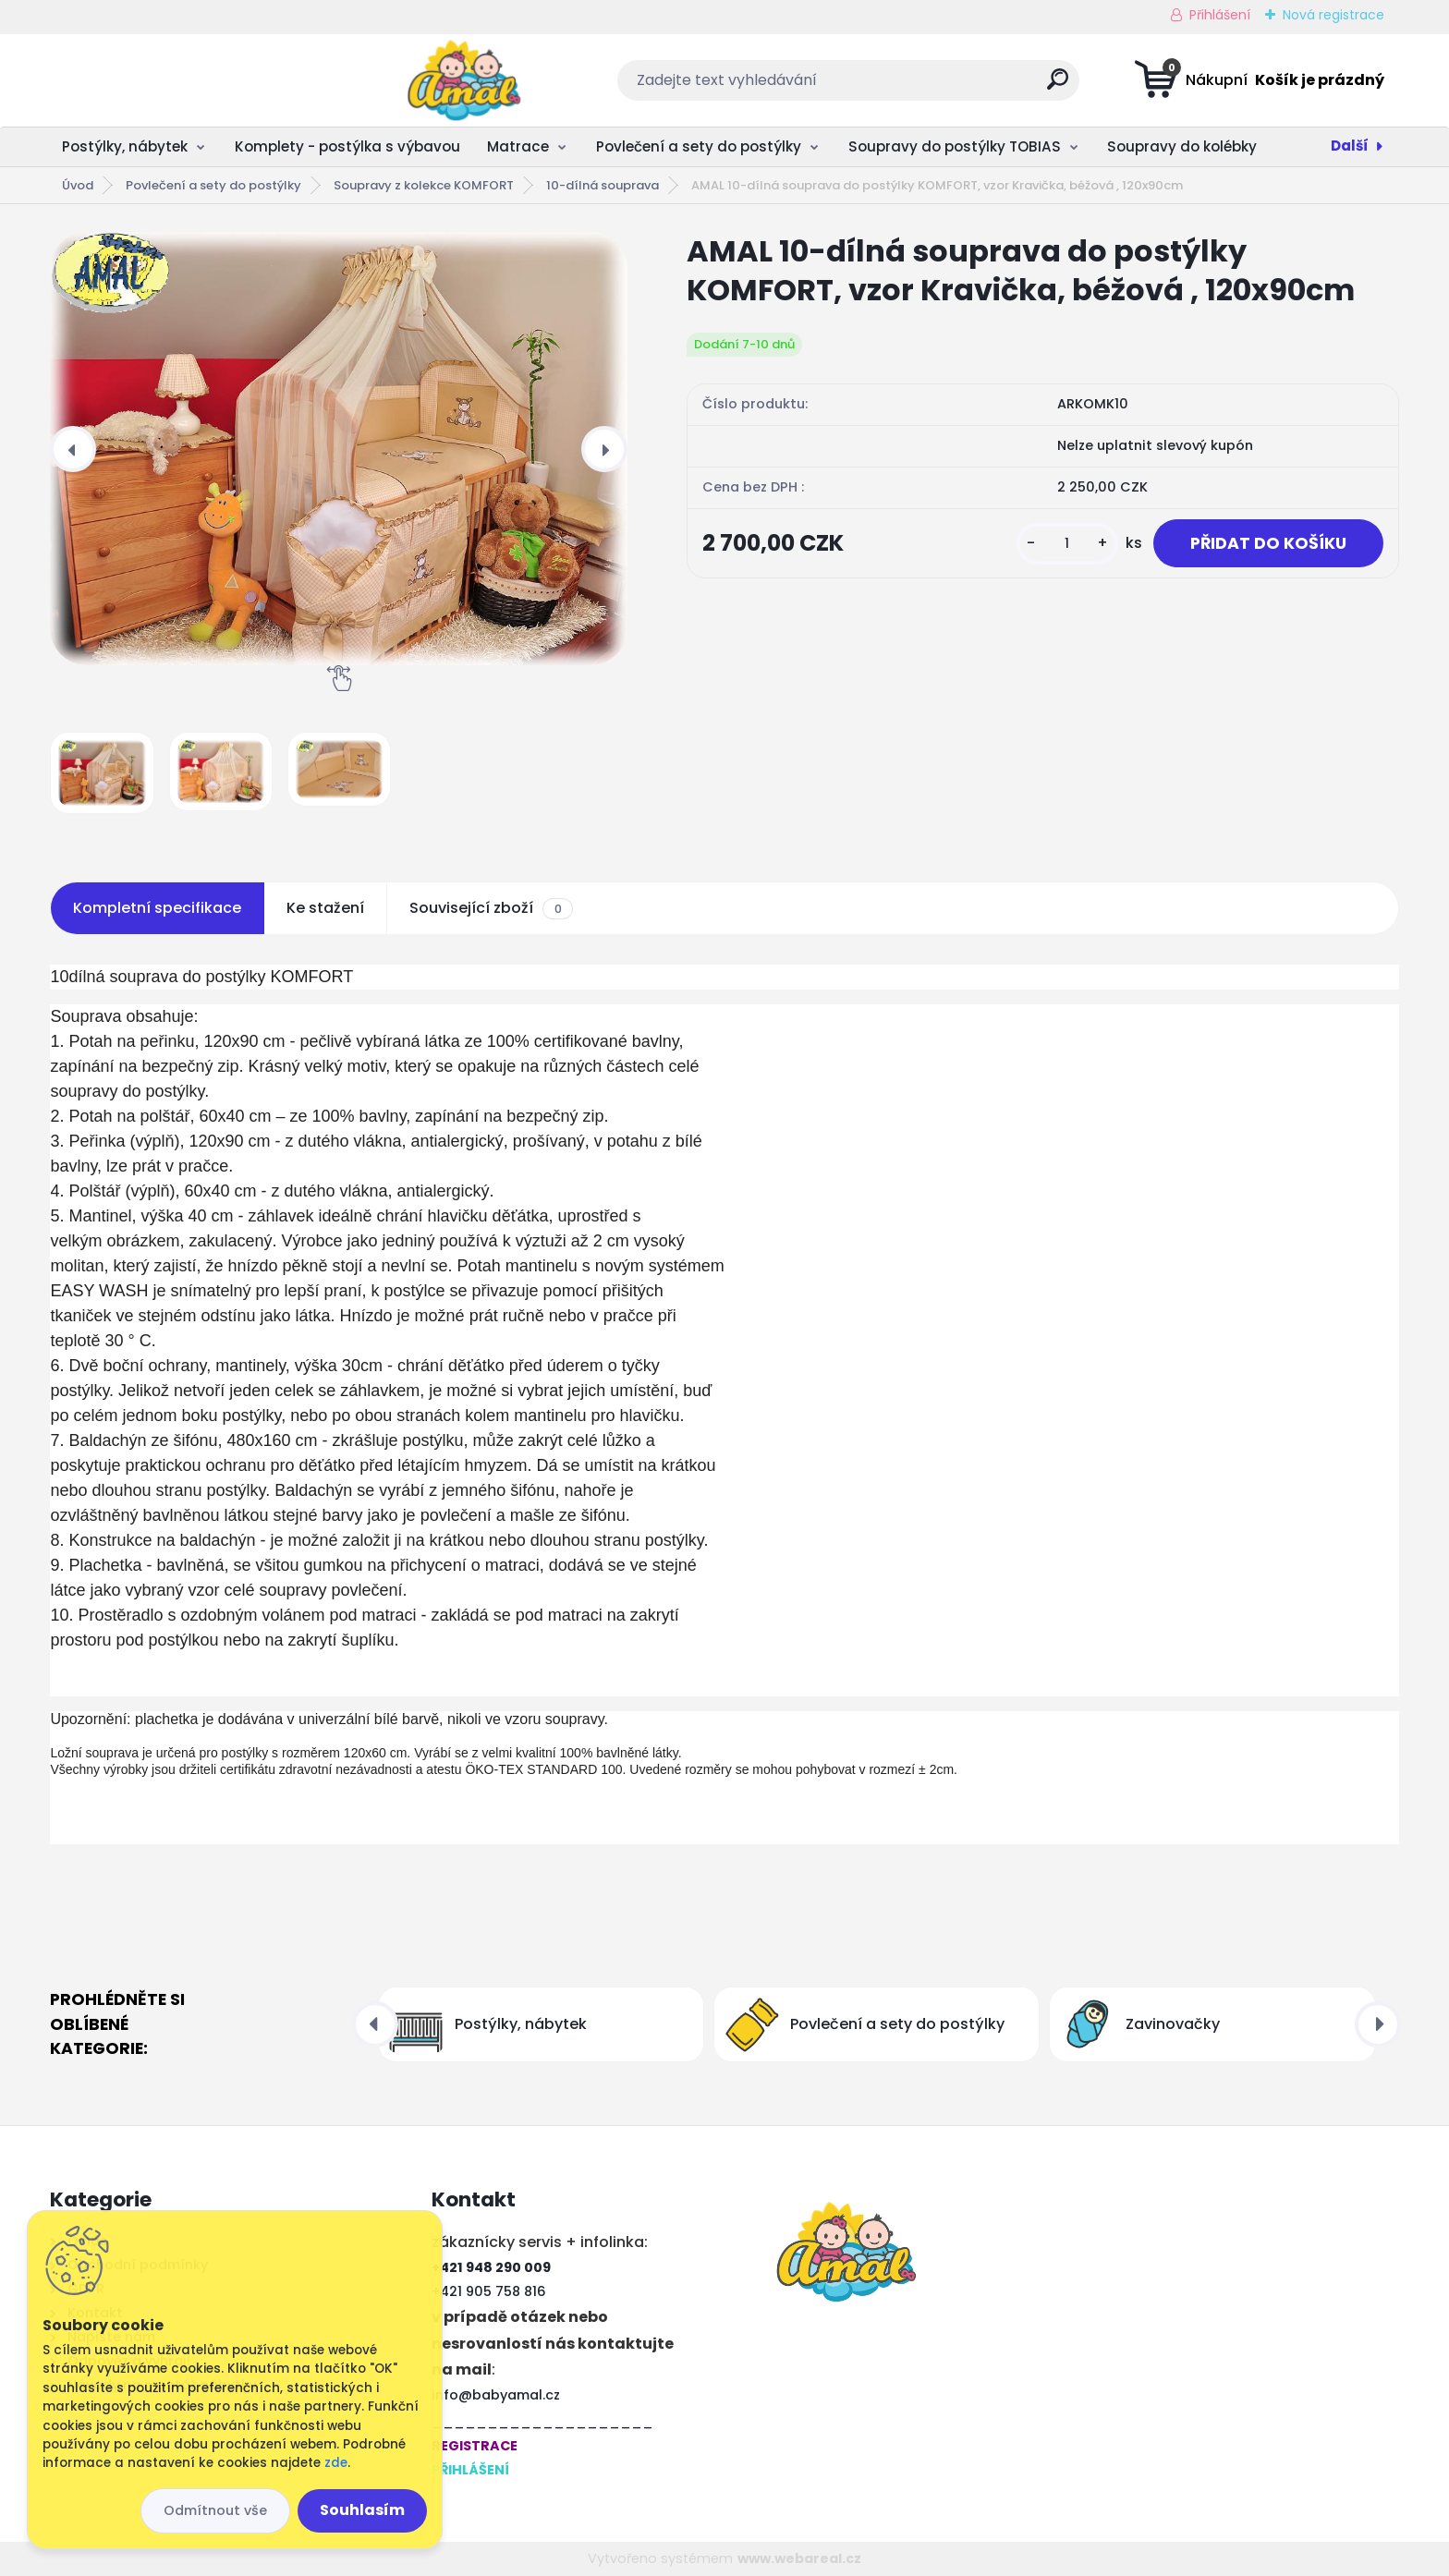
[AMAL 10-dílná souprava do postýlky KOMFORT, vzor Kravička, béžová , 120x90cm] (338, 448)
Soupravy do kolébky (1182, 146)
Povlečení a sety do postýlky (698, 146)
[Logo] (163, 80)
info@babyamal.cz (496, 2395)
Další (1350, 145)
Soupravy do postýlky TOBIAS (954, 146)
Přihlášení (1219, 15)
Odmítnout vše (215, 2510)
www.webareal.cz (799, 2558)
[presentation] (73, 449)
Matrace (518, 146)
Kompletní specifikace (157, 907)
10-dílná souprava (602, 185)
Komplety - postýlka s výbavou (347, 146)
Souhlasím (362, 2510)
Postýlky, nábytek (125, 146)
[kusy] (1067, 544)
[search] (908, 86)
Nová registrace (1333, 15)
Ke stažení (325, 907)
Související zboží (490, 908)
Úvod (77, 185)
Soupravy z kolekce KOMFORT (424, 185)
